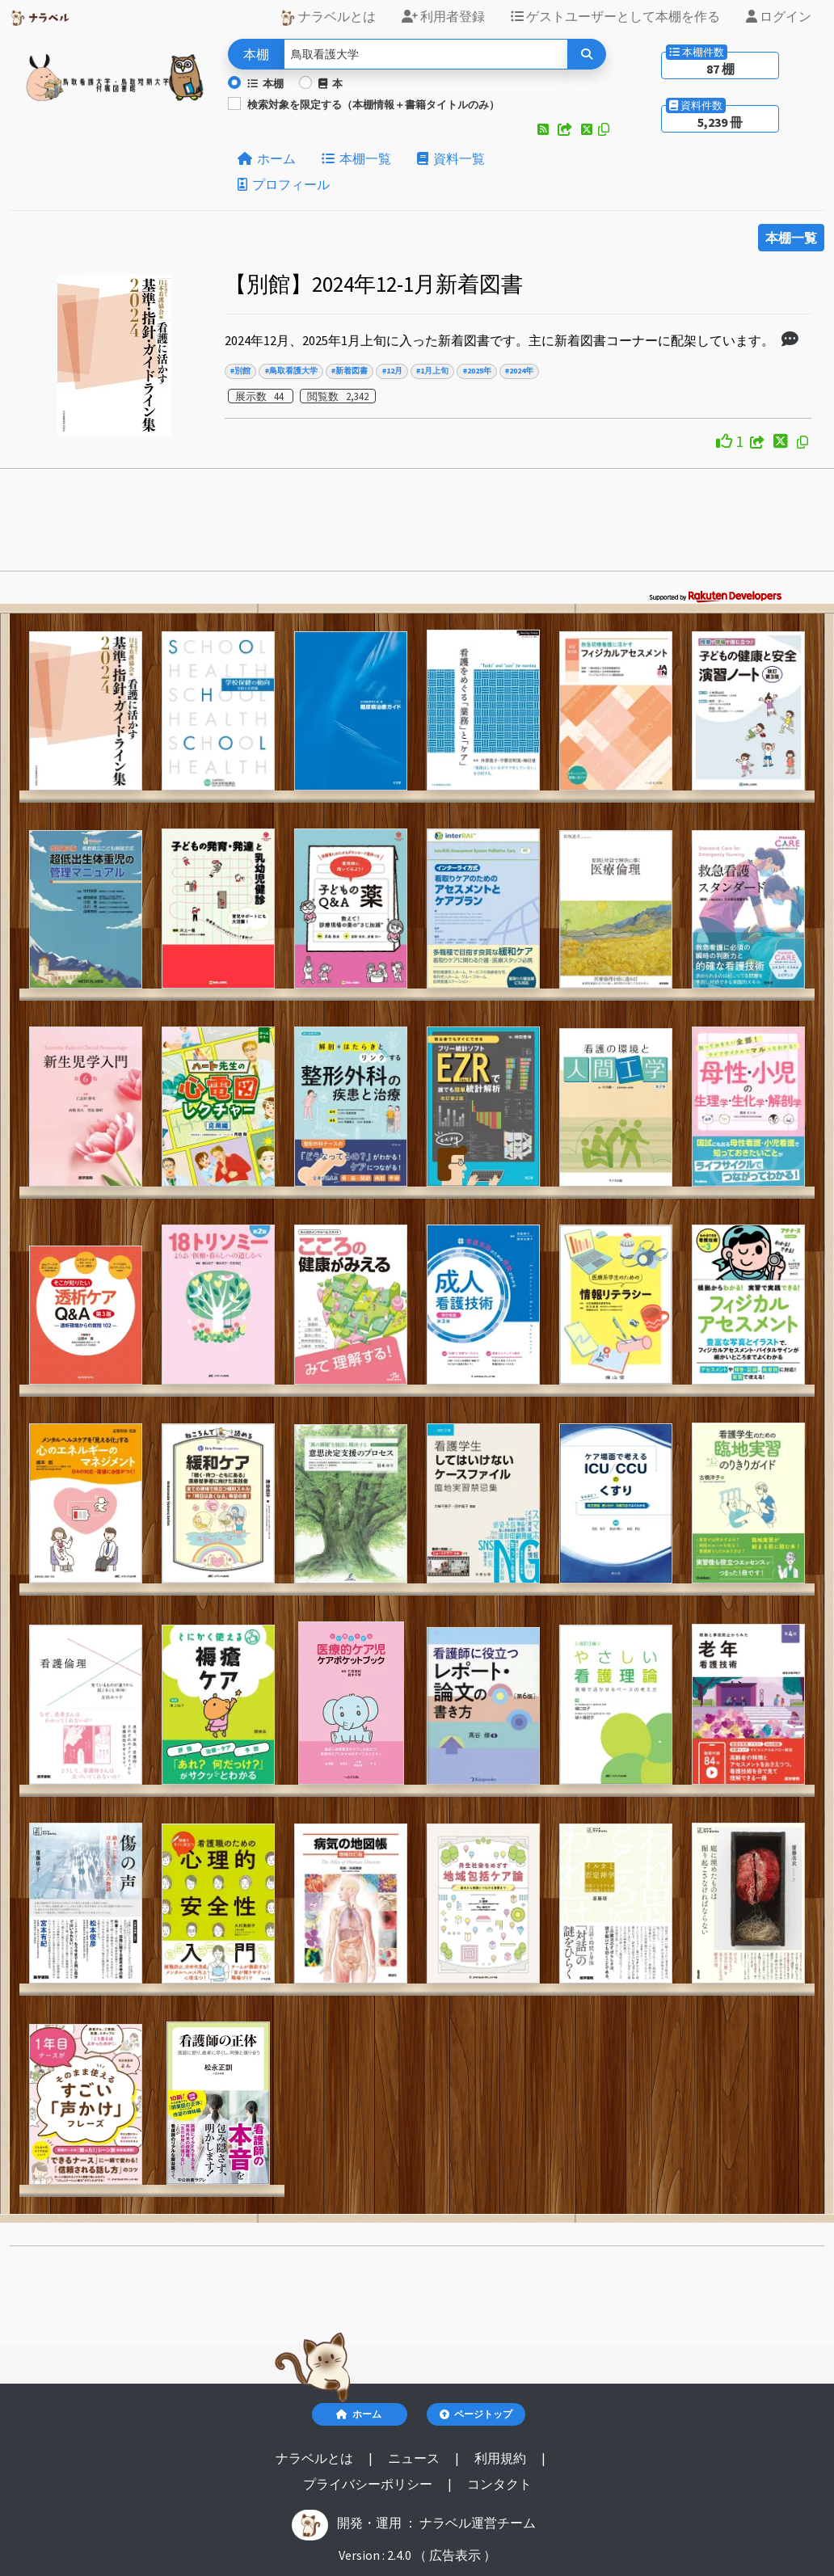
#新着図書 (349, 371)
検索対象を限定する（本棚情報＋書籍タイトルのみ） (373, 104)
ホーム (267, 158)
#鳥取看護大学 (291, 371)
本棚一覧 (356, 158)
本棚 (265, 83)
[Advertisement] (417, 524)
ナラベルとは (328, 17)
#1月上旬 (432, 371)
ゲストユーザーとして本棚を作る (615, 16)
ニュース (415, 2458)
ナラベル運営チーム (477, 2523)
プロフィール (284, 184)
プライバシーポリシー (369, 2484)
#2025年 (477, 371)
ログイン (778, 16)
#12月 (392, 371)
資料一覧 (451, 158)
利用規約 (501, 2458)
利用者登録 (443, 16)
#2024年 (519, 371)
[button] (544, 129)
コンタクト (499, 2484)
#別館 (240, 371)
